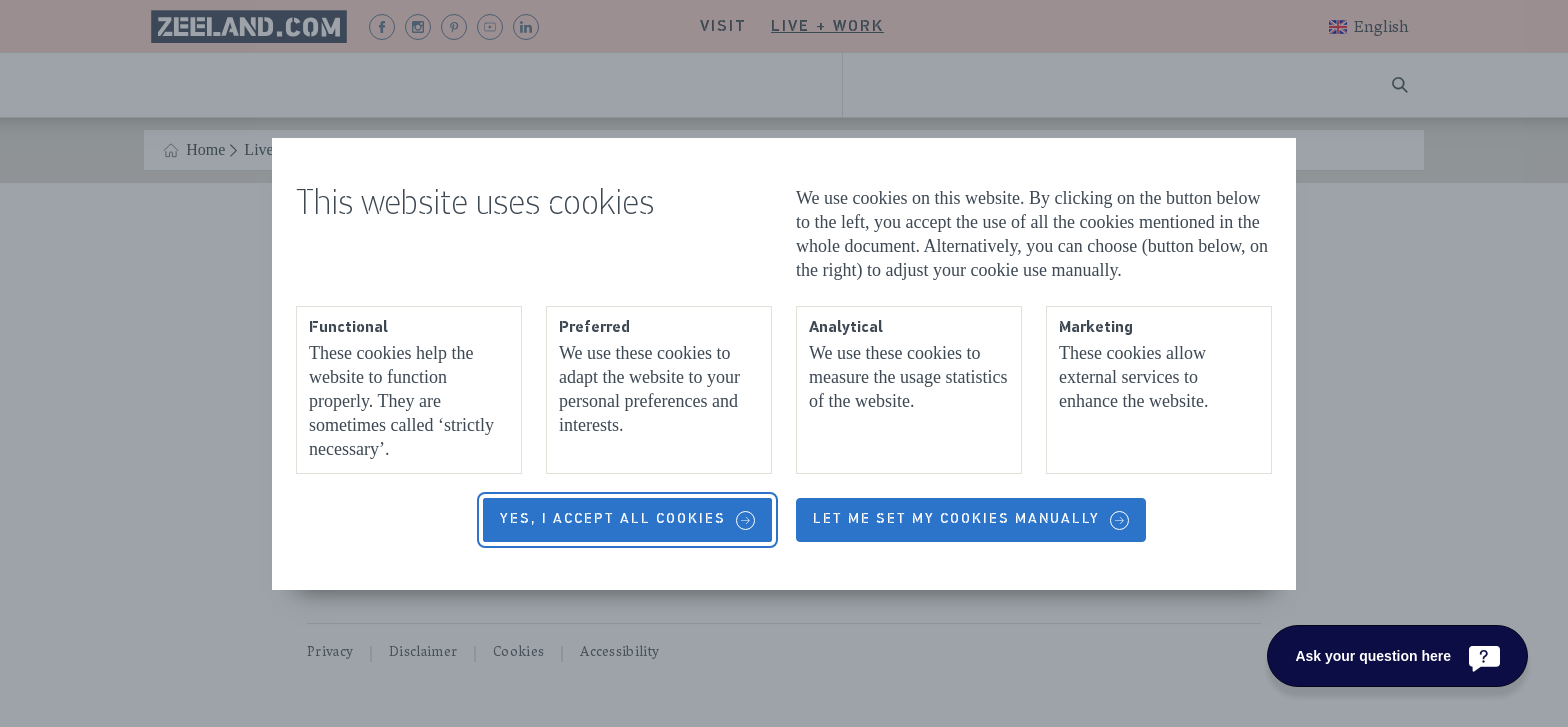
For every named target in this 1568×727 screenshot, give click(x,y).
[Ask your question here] (1397, 656)
